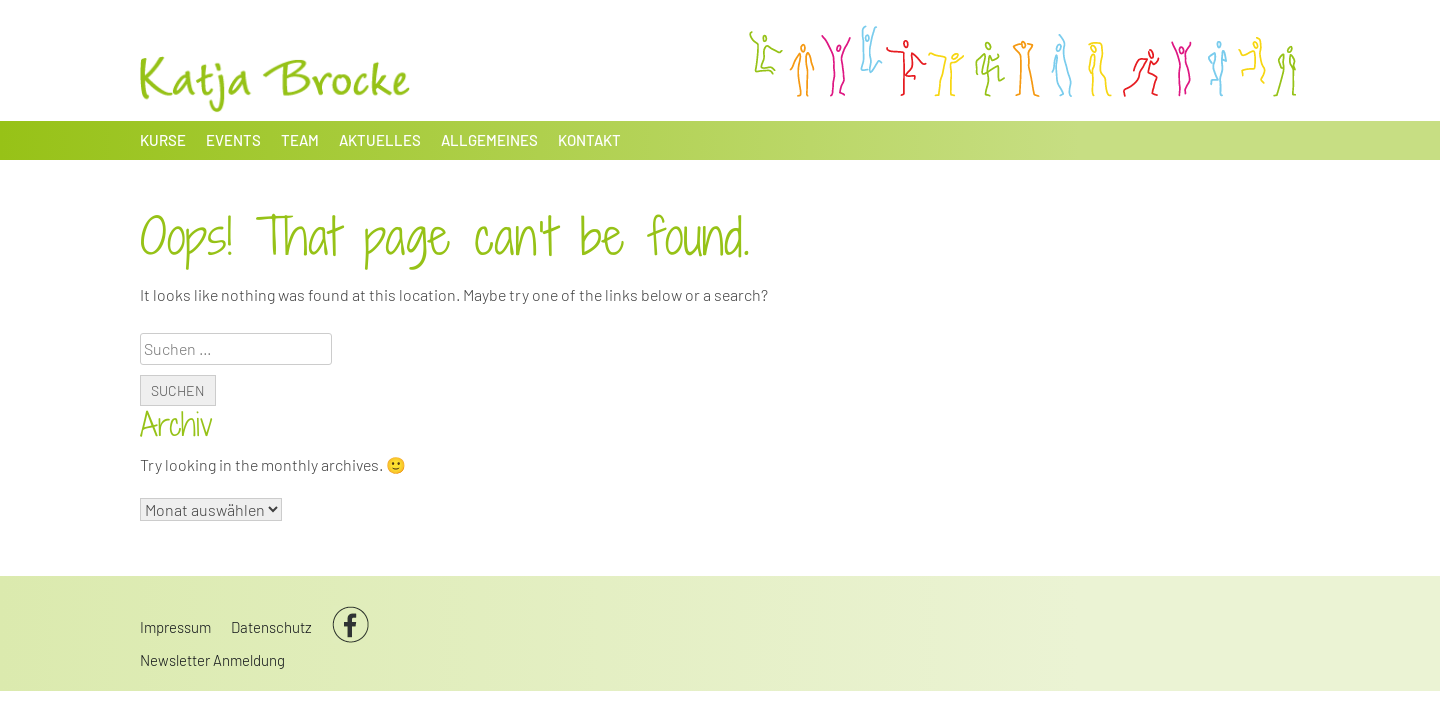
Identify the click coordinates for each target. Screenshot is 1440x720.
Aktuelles (380, 140)
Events (233, 140)
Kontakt (589, 140)
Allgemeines (489, 140)
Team (300, 140)
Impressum (175, 627)
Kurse (163, 140)
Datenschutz (271, 627)
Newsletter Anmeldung (212, 660)
